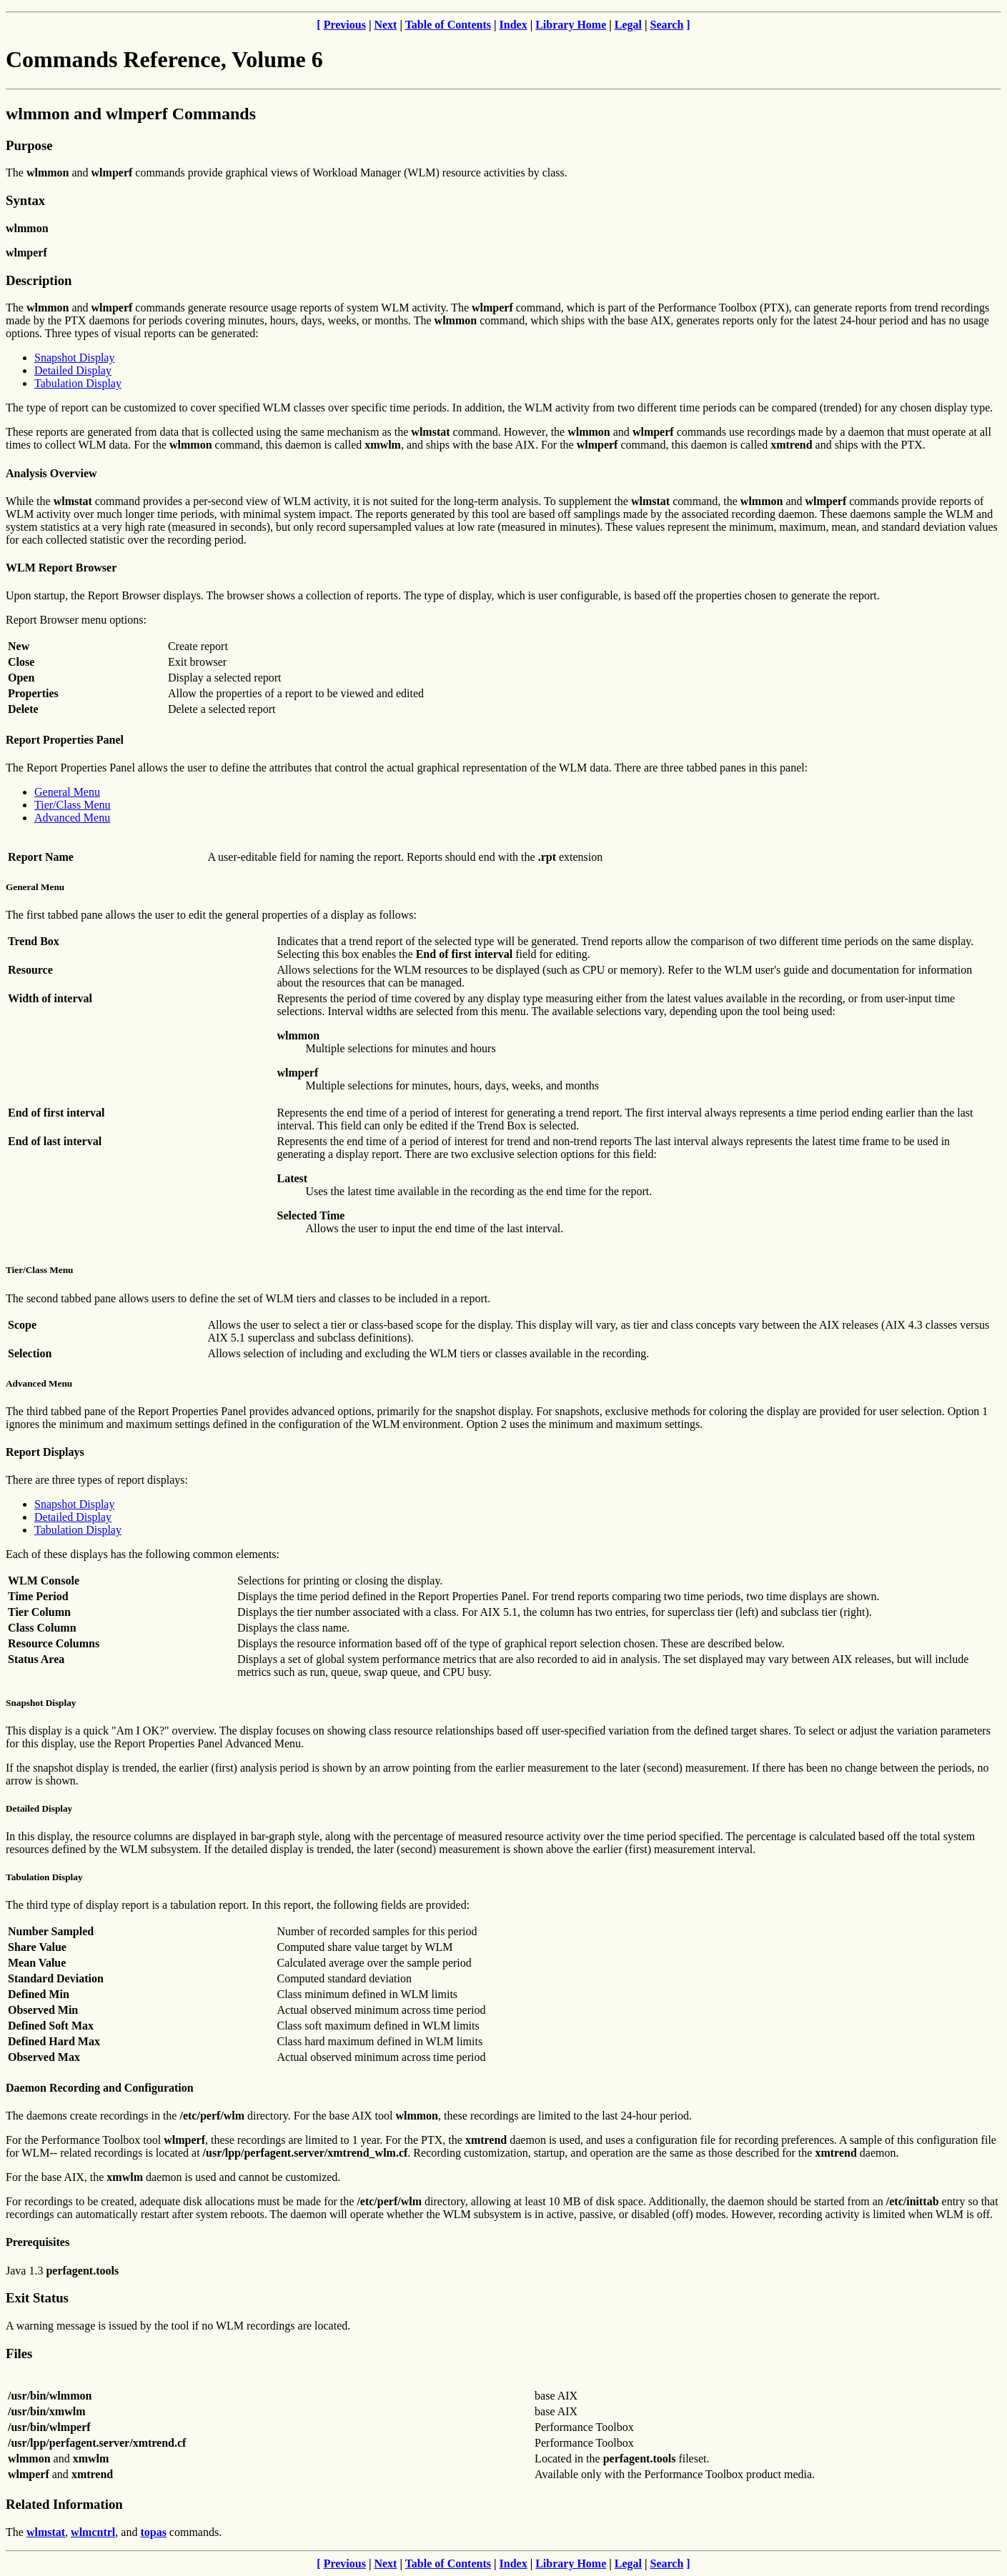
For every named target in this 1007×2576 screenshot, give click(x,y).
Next (385, 25)
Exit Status (37, 2297)
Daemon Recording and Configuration (100, 2088)
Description (38, 280)
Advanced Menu (72, 818)
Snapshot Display (74, 357)
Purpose (29, 145)
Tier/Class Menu (72, 805)
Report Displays (45, 1452)
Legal (628, 25)
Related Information (64, 2504)
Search (667, 25)
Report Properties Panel (65, 740)
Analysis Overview (51, 473)
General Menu (67, 792)
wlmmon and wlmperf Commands (131, 113)
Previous (345, 25)
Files (19, 2353)
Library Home (570, 25)
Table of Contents (448, 25)
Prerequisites (37, 2242)
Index (513, 25)
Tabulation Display (77, 383)
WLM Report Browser (61, 567)
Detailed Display (72, 370)
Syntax (25, 200)
